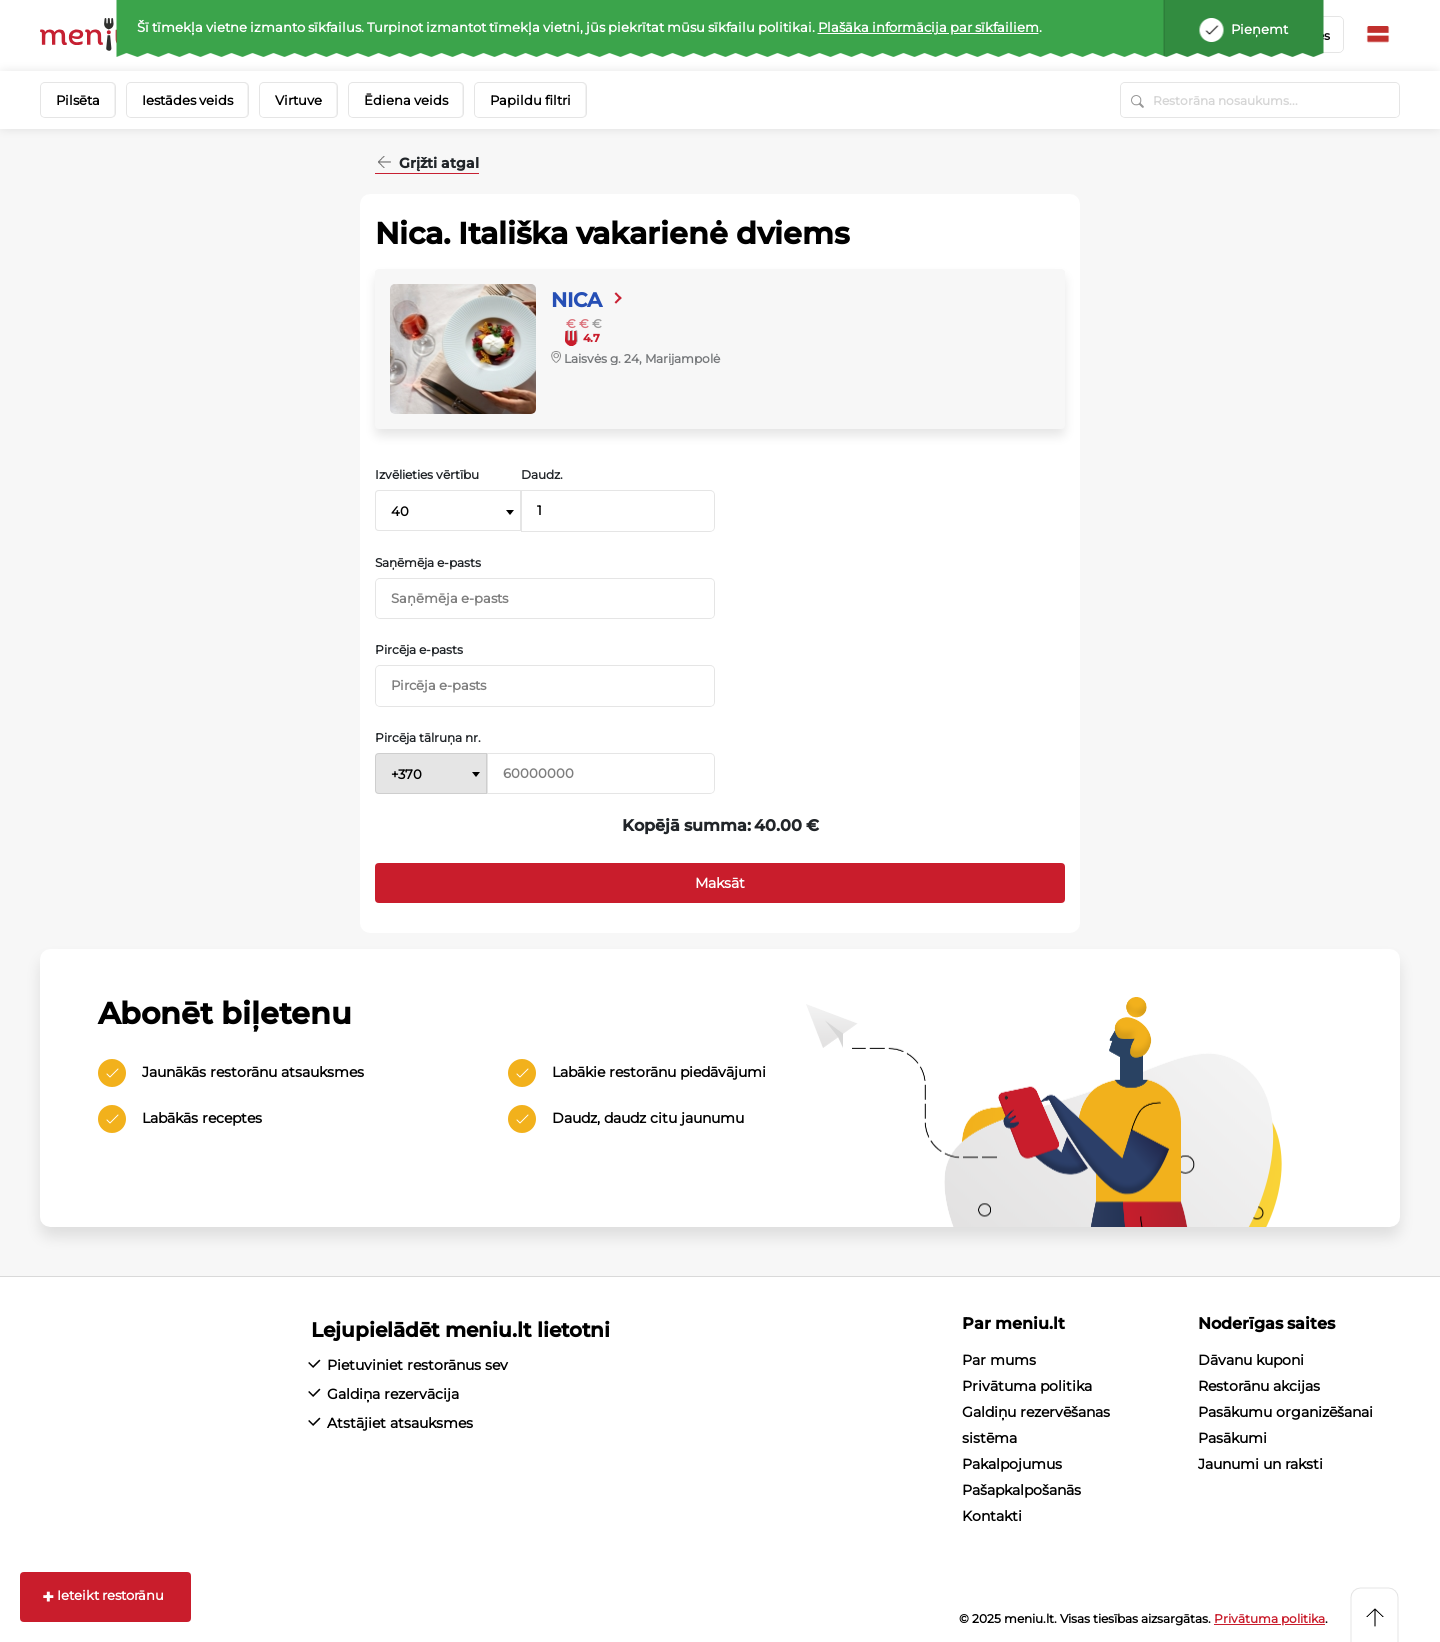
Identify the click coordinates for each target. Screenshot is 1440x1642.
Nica (576, 300)
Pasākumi (1232, 1438)
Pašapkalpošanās (1021, 1490)
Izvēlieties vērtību (427, 475)
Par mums (999, 1360)
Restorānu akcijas (1259, 1386)
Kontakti (992, 1516)
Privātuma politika (1027, 1386)
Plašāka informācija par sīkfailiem (928, 27)
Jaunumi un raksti (1260, 1464)
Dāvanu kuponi (1251, 1360)
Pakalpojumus (1012, 1464)
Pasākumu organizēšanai (1285, 1412)
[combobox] (448, 510)
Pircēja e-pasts (419, 650)
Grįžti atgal (437, 164)
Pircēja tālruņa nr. (428, 738)
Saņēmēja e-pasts (428, 563)
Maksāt (720, 883)
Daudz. (542, 475)
